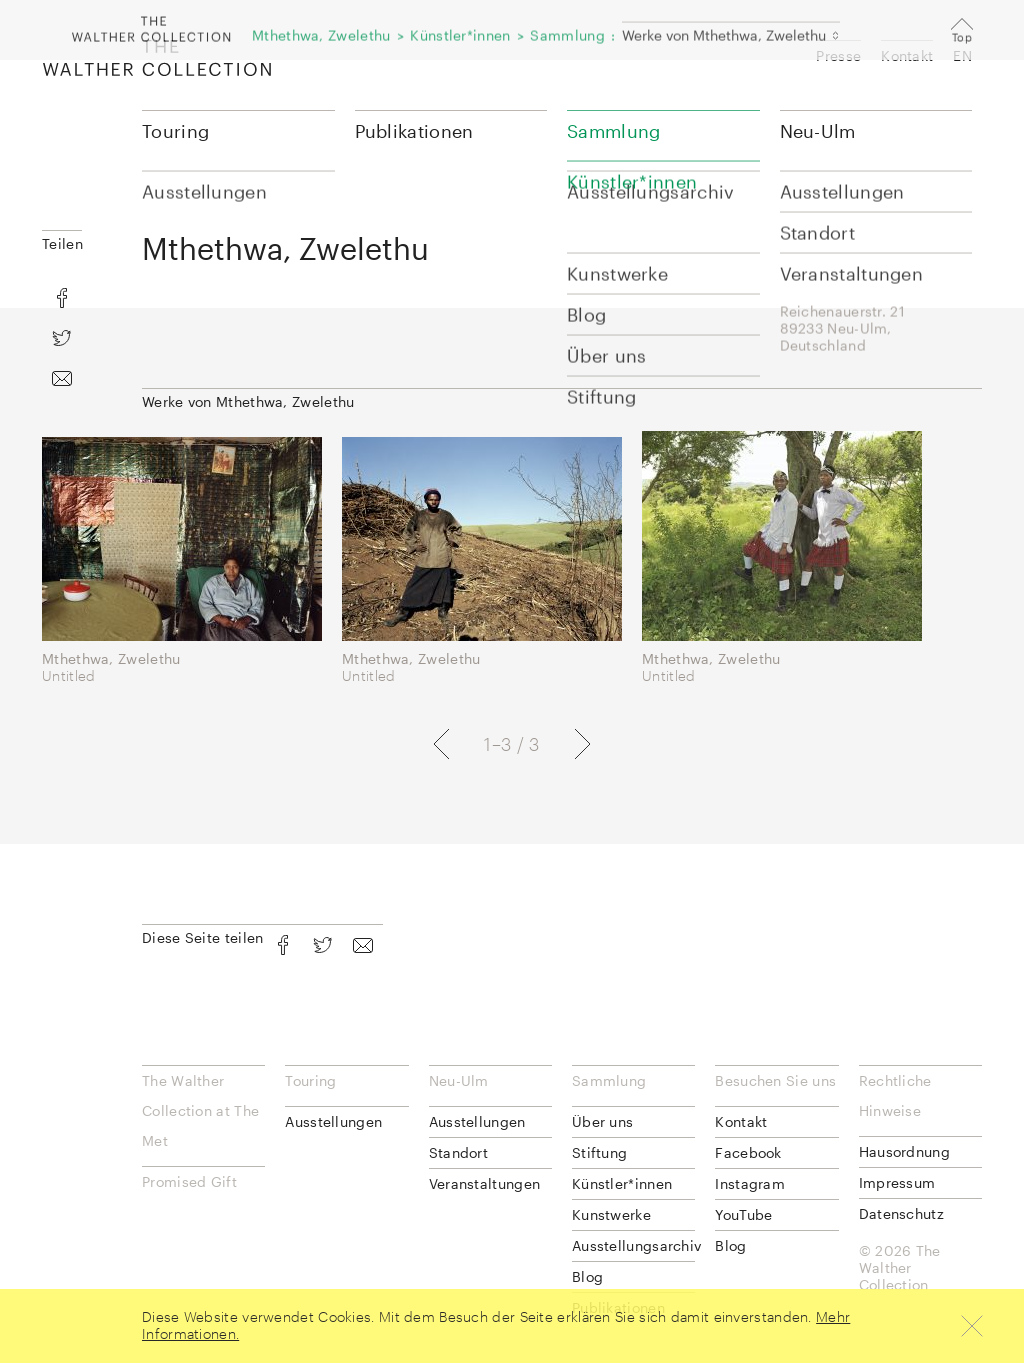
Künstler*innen (622, 1183)
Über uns (602, 1121)
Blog (587, 1276)
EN (962, 55)
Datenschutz (901, 1213)
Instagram (750, 1183)
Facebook (748, 1152)
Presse (838, 55)
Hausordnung (904, 1151)
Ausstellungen (333, 1121)
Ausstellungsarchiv (633, 1245)
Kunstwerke (611, 1214)
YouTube (743, 1214)
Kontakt (907, 55)
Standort (458, 1152)
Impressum (897, 1182)
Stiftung (599, 1152)
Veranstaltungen (485, 1183)
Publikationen (414, 131)
